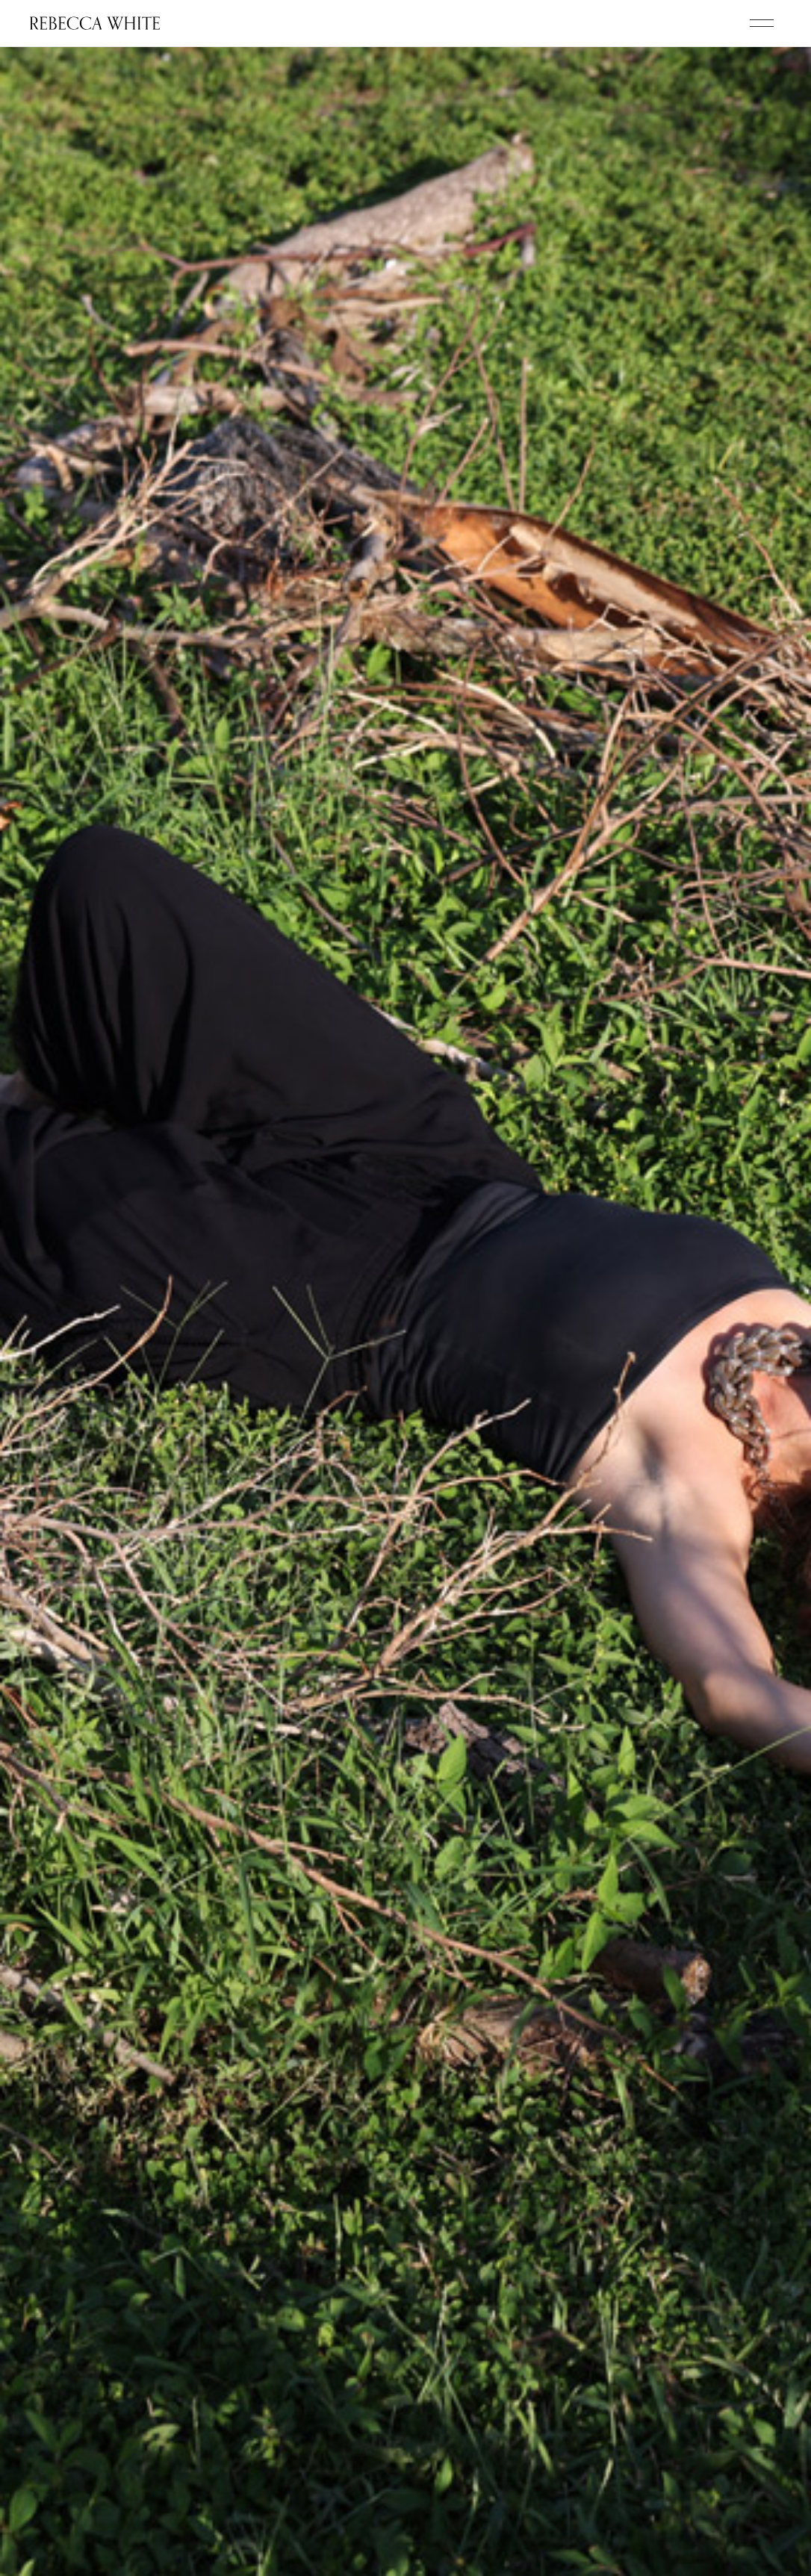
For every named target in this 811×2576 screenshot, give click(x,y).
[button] (761, 23)
